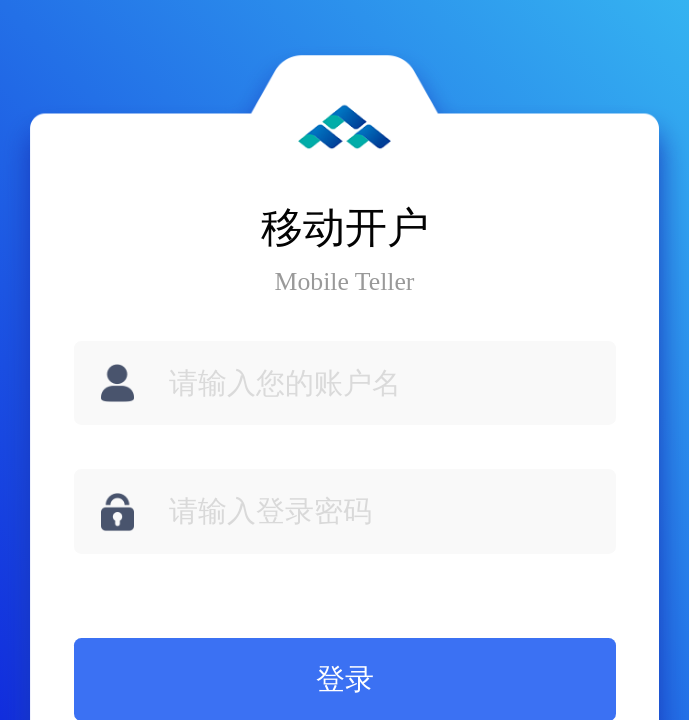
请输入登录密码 (270, 511)
